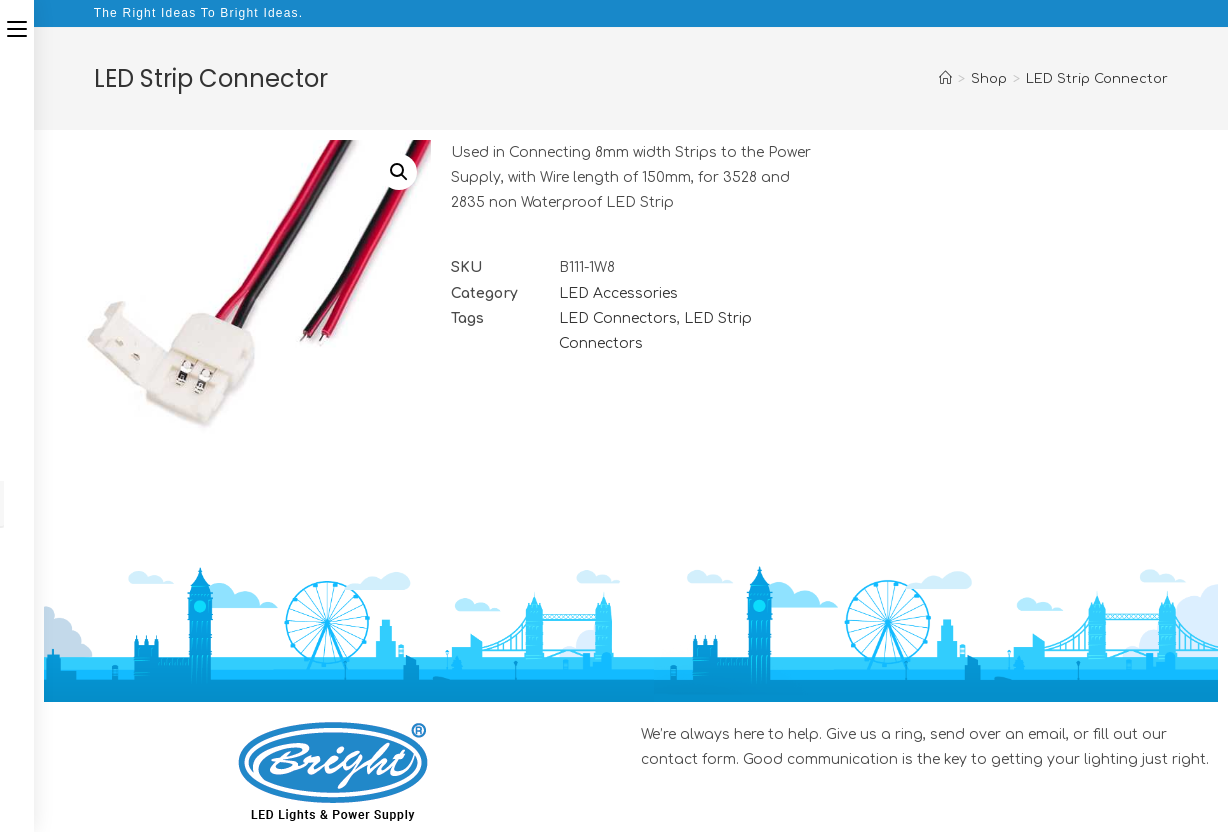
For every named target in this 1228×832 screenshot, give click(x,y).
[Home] (945, 79)
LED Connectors (618, 318)
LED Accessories (618, 293)
